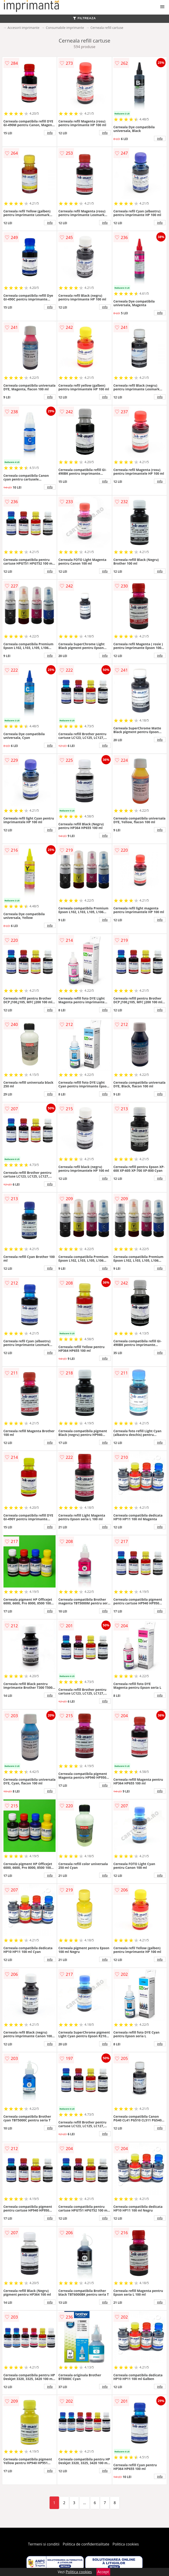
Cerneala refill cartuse (106, 27)
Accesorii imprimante (23, 27)
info (50, 133)
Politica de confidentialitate (86, 2544)
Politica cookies (126, 2544)
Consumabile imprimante (65, 27)
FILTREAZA (84, 18)
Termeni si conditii (43, 2544)
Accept (103, 2571)
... (84, 2502)
